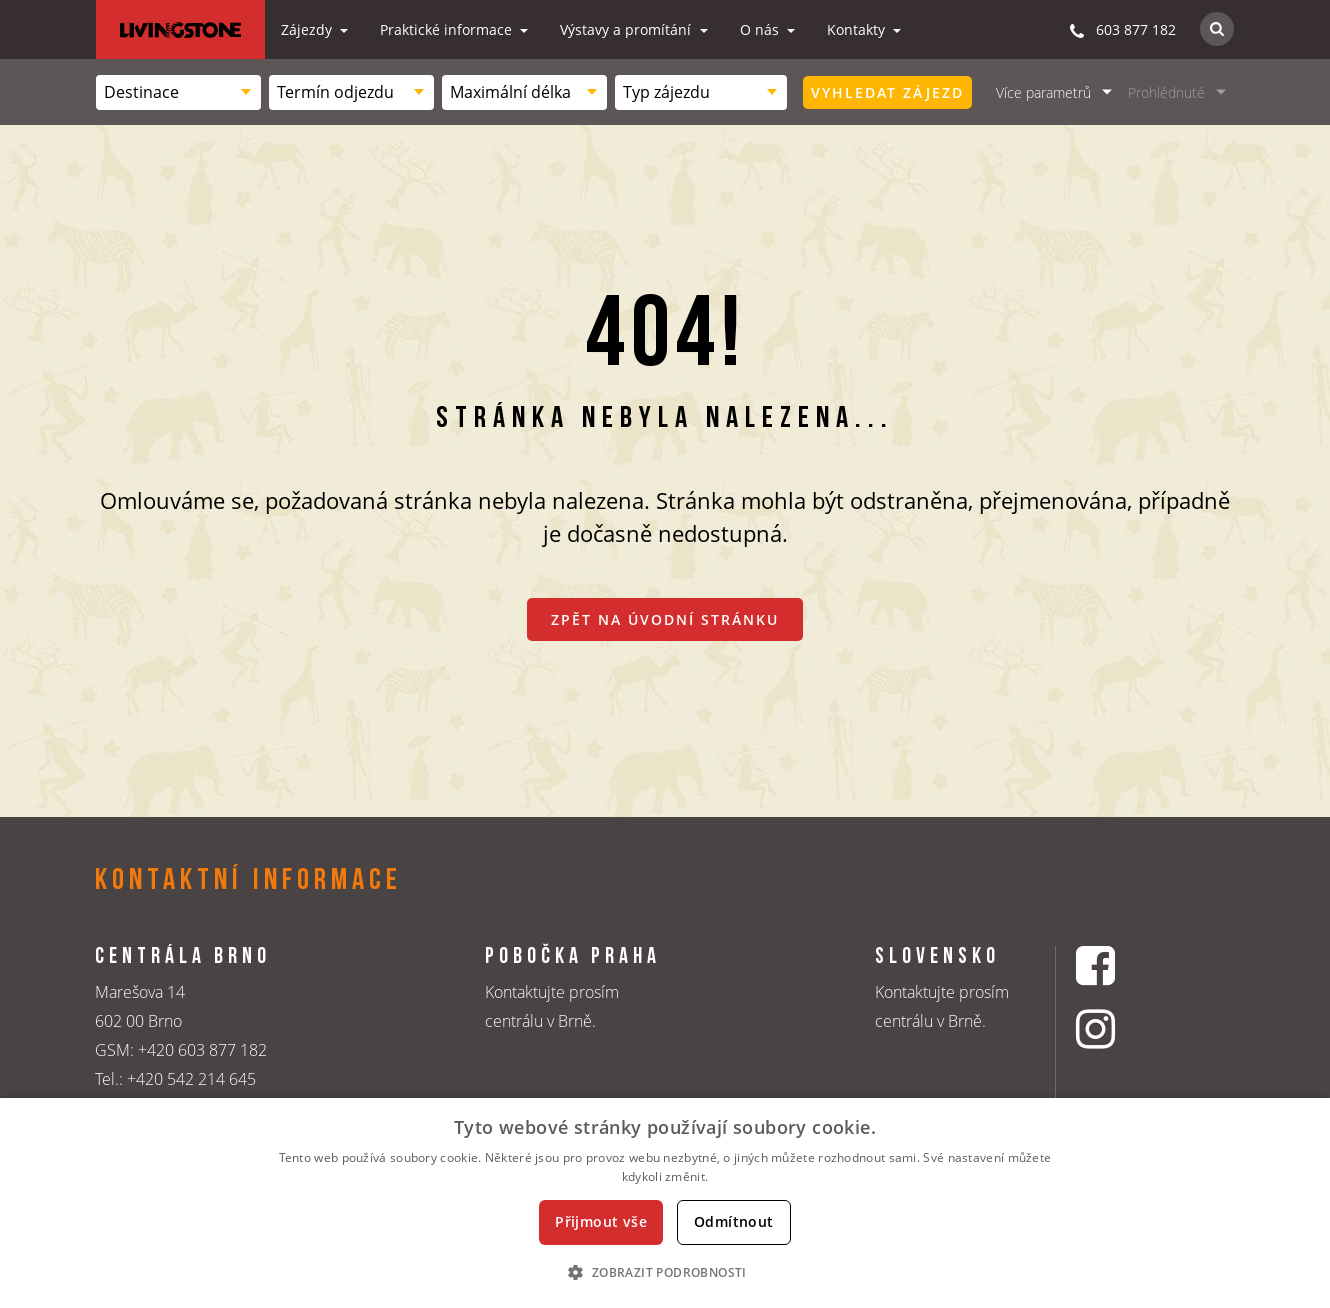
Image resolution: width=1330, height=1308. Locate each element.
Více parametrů (1043, 92)
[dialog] (665, 1203)
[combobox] (178, 92)
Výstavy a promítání (627, 29)
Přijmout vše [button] (601, 1221)
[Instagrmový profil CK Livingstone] (1120, 1028)
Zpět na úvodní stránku (665, 619)
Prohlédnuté (1166, 92)
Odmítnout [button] (734, 1221)
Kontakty (858, 29)
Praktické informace (448, 29)
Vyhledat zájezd (887, 92)
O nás (761, 29)
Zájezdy (308, 29)
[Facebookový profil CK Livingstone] (1120, 965)
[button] (664, 1272)
